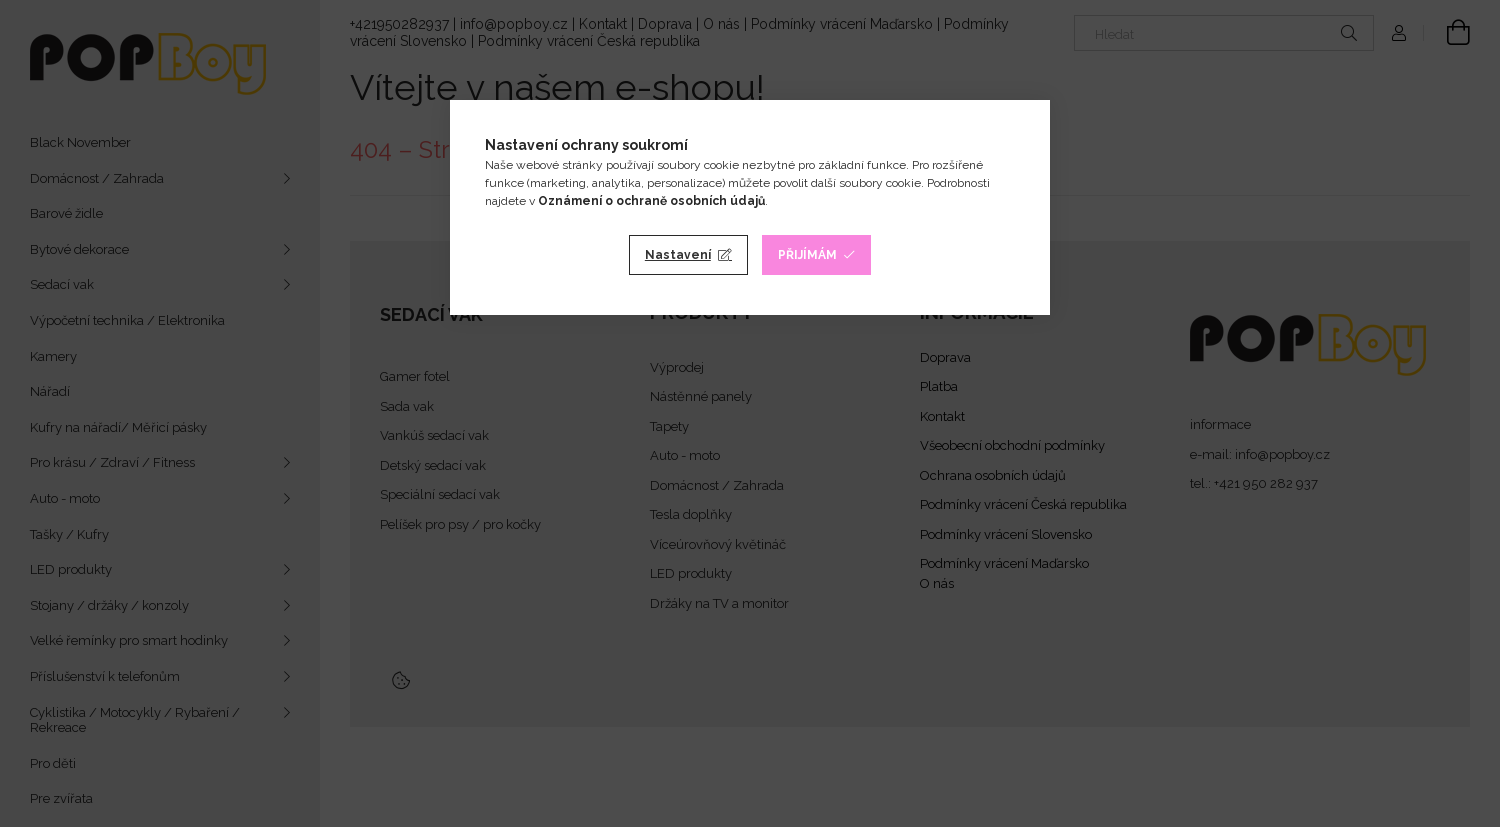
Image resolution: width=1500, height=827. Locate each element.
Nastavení (678, 255)
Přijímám (807, 255)
